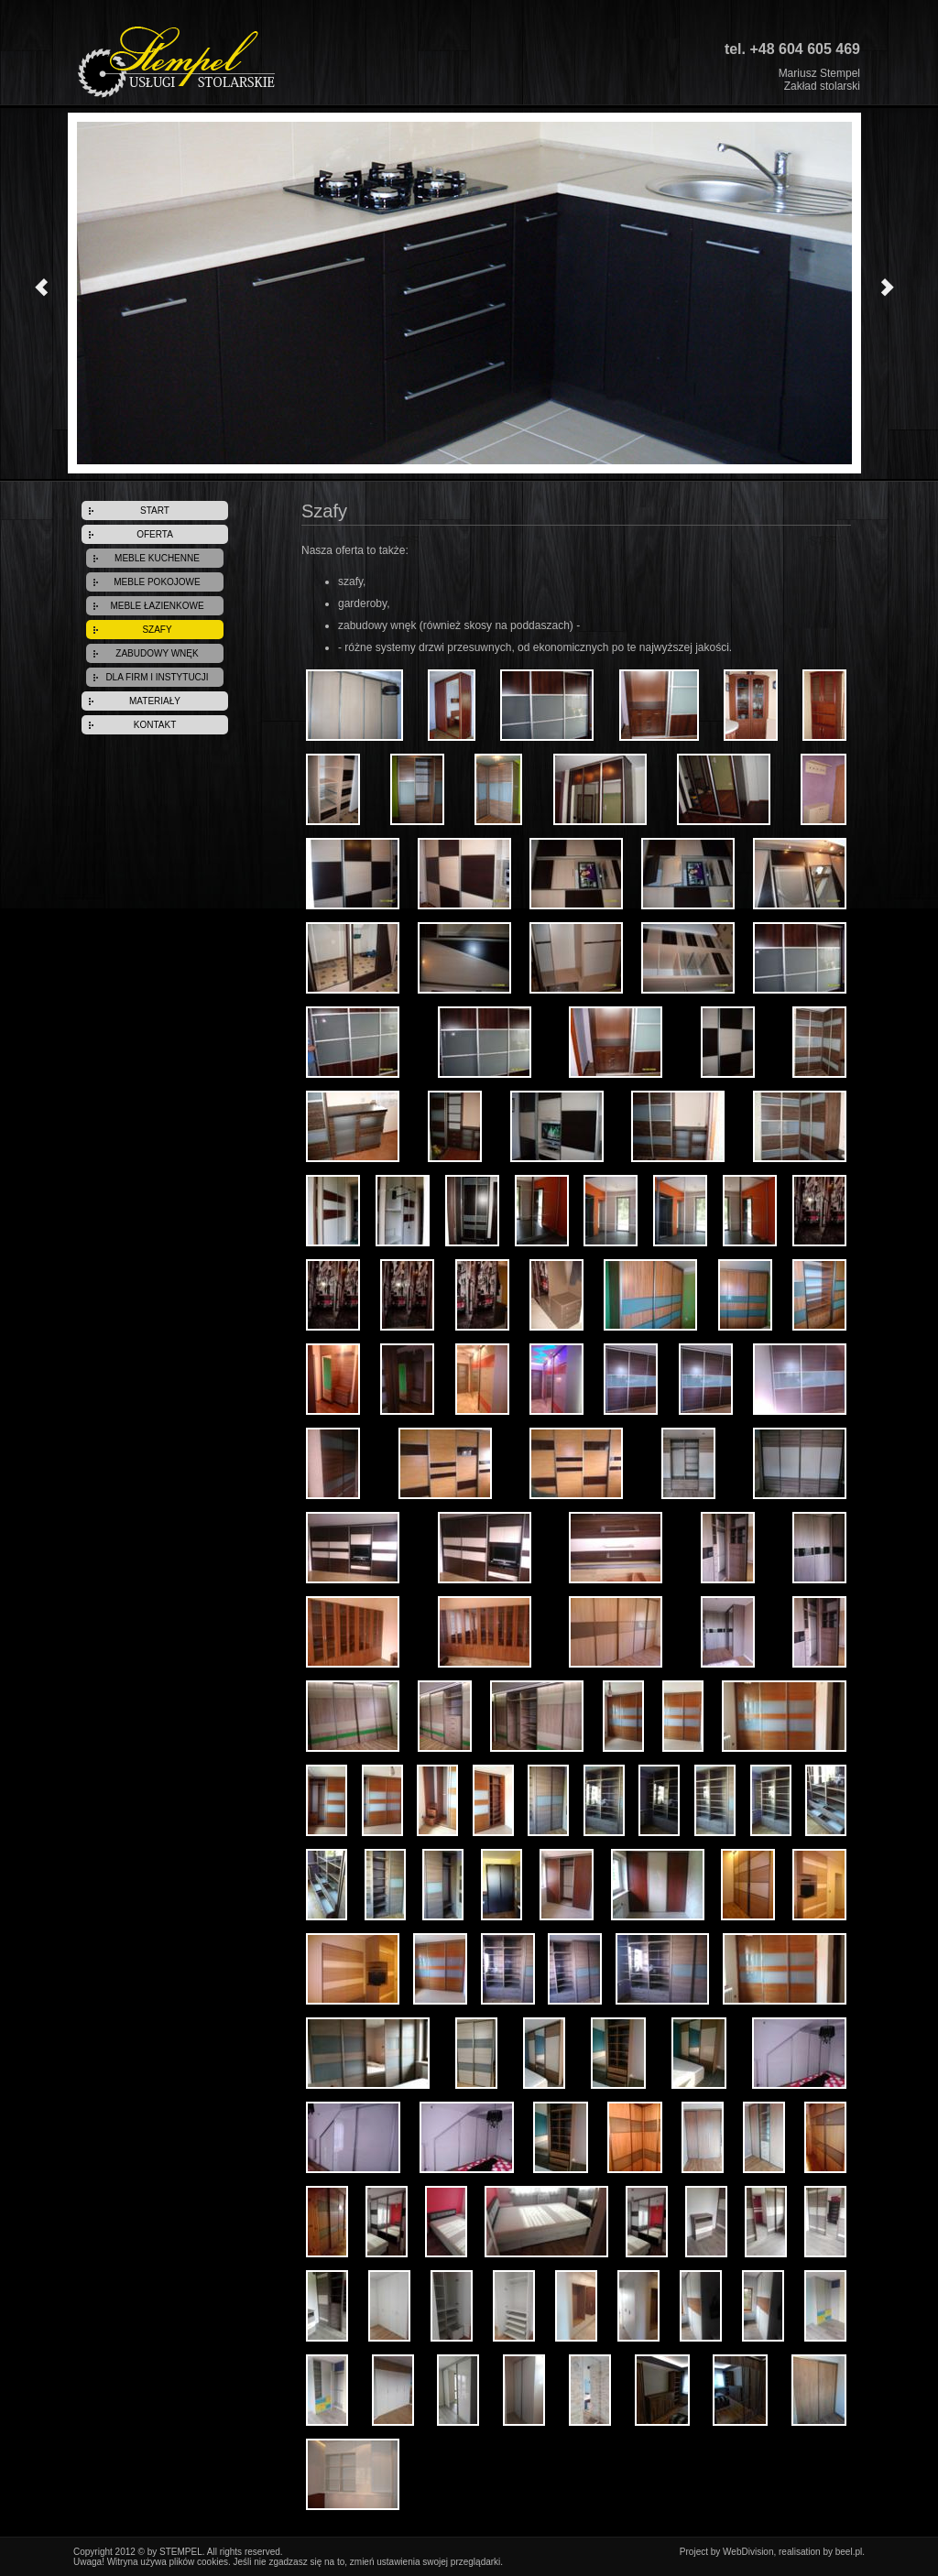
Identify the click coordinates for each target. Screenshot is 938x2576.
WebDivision (748, 2552)
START (154, 510)
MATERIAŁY (154, 701)
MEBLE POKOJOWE (157, 582)
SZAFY (156, 630)
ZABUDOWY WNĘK (156, 653)
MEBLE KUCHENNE (157, 558)
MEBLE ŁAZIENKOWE (156, 606)
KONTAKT (155, 725)
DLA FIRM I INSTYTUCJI (156, 677)
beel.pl (848, 2552)
